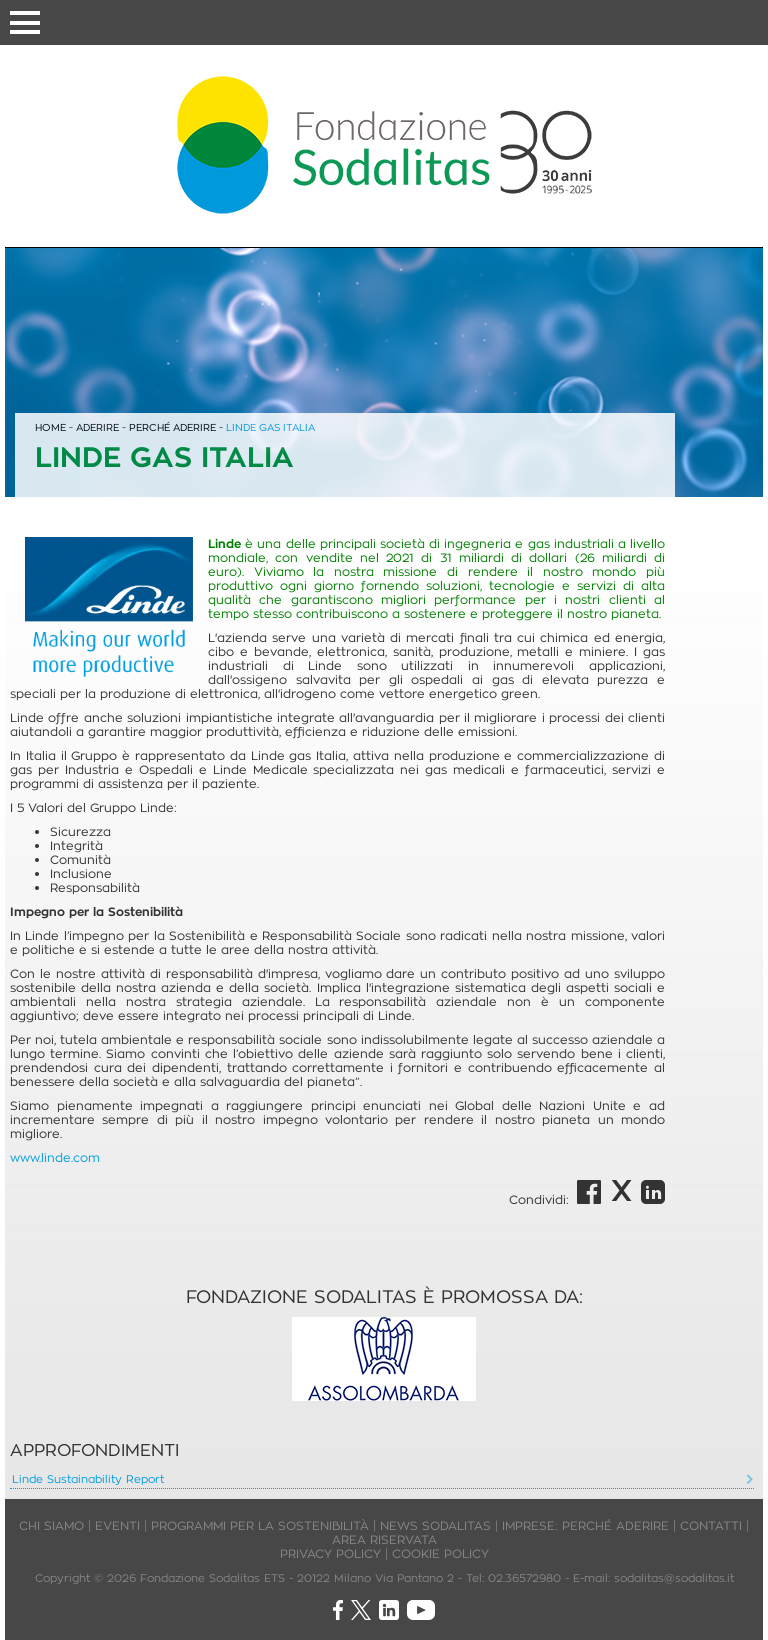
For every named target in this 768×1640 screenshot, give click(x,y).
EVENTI (117, 1525)
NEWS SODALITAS (435, 1525)
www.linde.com (55, 1157)
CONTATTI (711, 1525)
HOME (50, 427)
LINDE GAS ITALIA (270, 427)
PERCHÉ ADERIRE (172, 427)
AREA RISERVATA (384, 1539)
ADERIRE (97, 427)
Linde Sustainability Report (88, 1479)
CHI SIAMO (51, 1525)
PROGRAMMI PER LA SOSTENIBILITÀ (260, 1525)
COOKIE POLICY (440, 1553)
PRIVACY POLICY (330, 1553)
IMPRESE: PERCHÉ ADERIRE (585, 1525)
